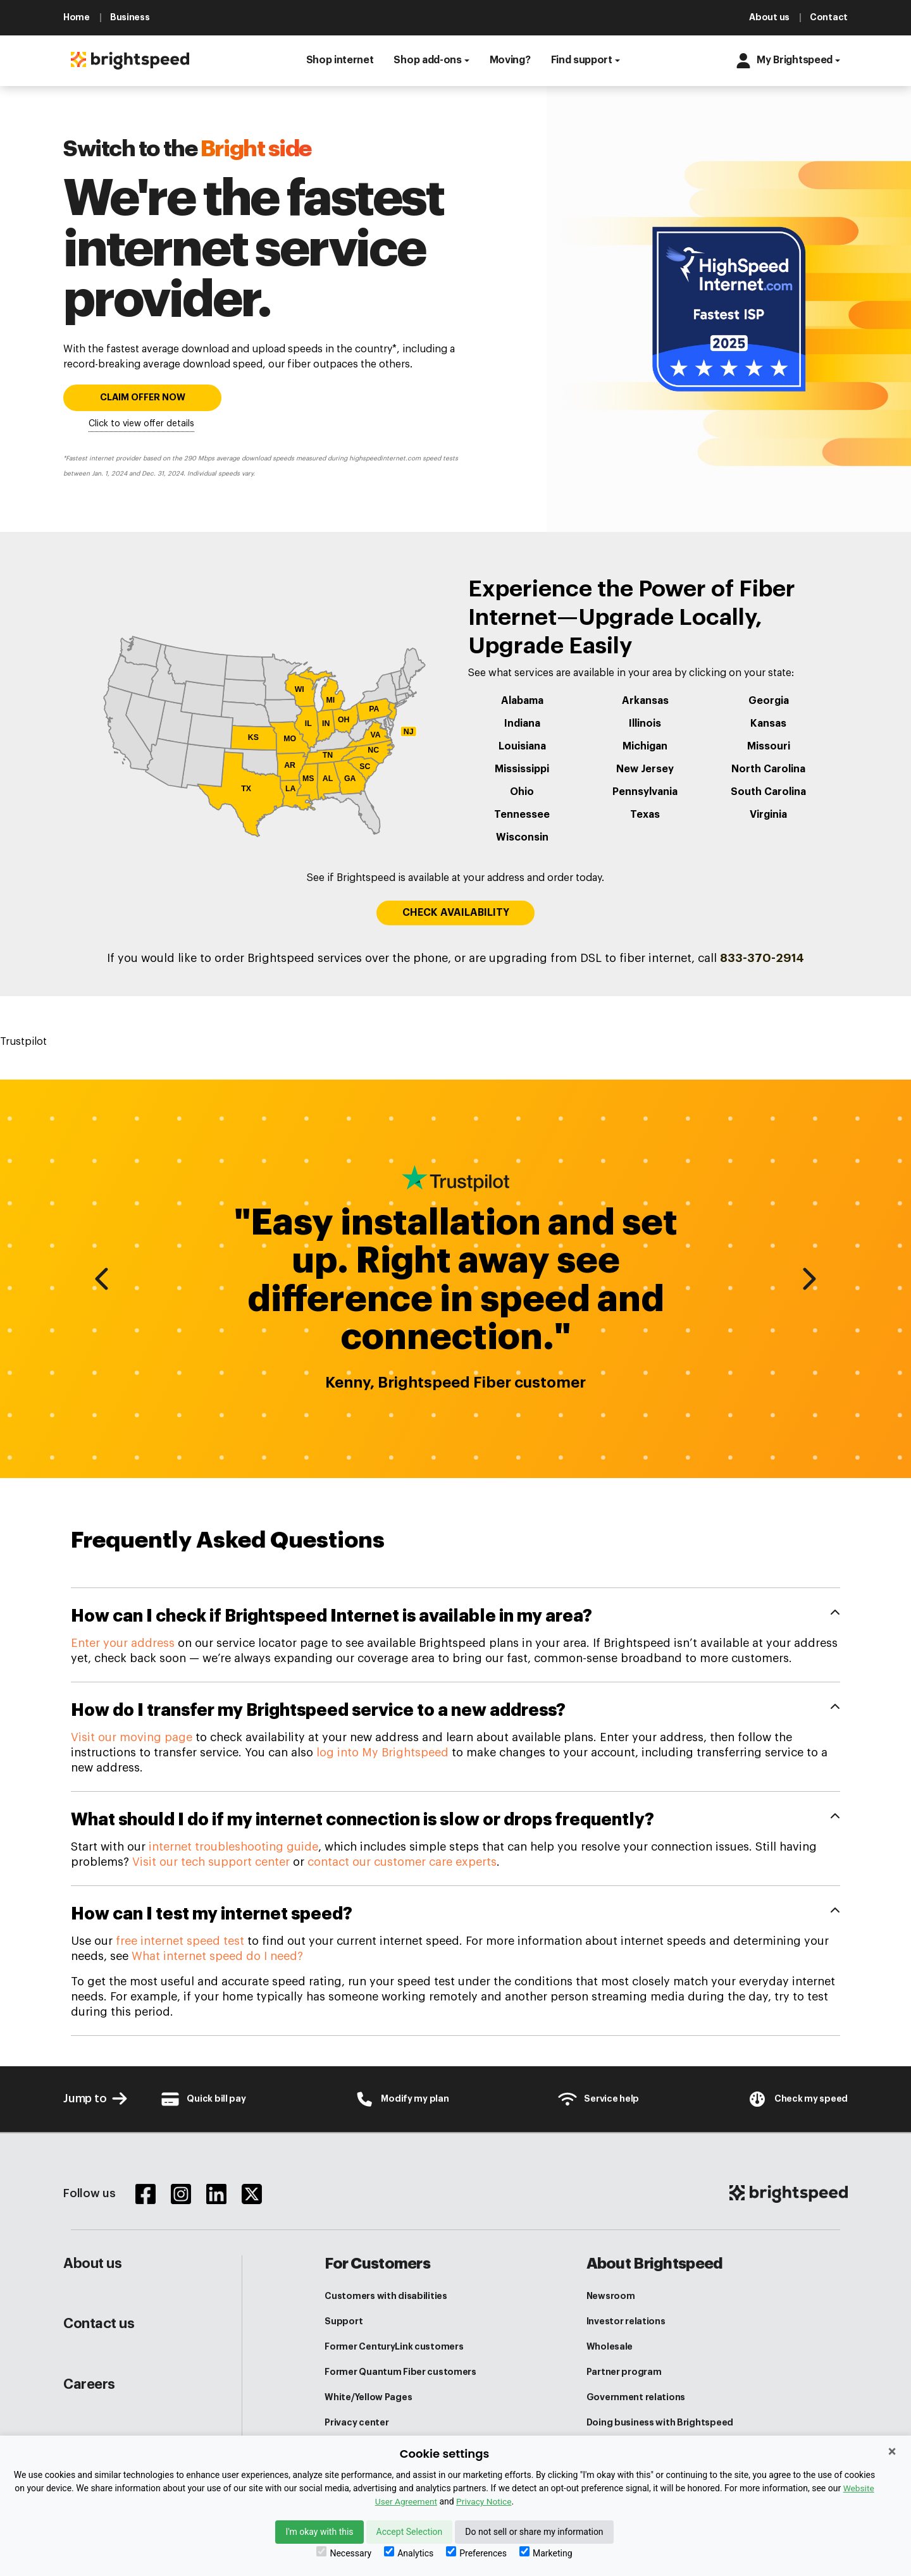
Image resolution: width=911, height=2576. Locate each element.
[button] (340, 60)
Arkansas (645, 701)
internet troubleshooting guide (233, 1846)
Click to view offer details (141, 423)
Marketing (546, 2552)
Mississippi (522, 769)
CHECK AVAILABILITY (455, 913)
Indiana (522, 723)
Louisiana (522, 746)
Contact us (99, 2324)
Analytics (408, 2552)
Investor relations (626, 2321)
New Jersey (645, 769)
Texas (645, 815)
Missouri (768, 746)
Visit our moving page (131, 1737)
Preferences (476, 2552)
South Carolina (768, 792)
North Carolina (768, 769)
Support (344, 2321)
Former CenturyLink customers (394, 2346)
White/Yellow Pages (368, 2397)
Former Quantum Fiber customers (400, 2371)
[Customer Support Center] (598, 2099)
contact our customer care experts (402, 1862)
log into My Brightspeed (382, 1752)
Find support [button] (581, 60)
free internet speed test (180, 1941)
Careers (89, 2384)
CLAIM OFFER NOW (142, 397)
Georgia (768, 701)
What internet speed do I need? (217, 1956)
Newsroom (610, 2295)
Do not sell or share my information (534, 2532)
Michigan (645, 746)
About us (92, 2264)
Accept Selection (409, 2532)
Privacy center (356, 2422)
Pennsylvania (645, 792)
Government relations (635, 2397)
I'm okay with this (319, 2532)
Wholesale (609, 2346)
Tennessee (522, 815)
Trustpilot (23, 1042)
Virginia (768, 815)
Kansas (768, 723)
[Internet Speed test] (797, 2099)
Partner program (624, 2371)
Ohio (522, 792)
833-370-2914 (762, 958)
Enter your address (123, 1643)
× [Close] (892, 2451)
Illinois (645, 723)
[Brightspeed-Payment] (203, 2099)
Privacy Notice (484, 2501)
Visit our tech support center (211, 1862)
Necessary (343, 2552)
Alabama (522, 701)
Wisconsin (522, 837)
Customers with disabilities (386, 2295)
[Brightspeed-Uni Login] (401, 2099)
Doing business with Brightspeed (659, 2422)
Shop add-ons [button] (427, 60)
